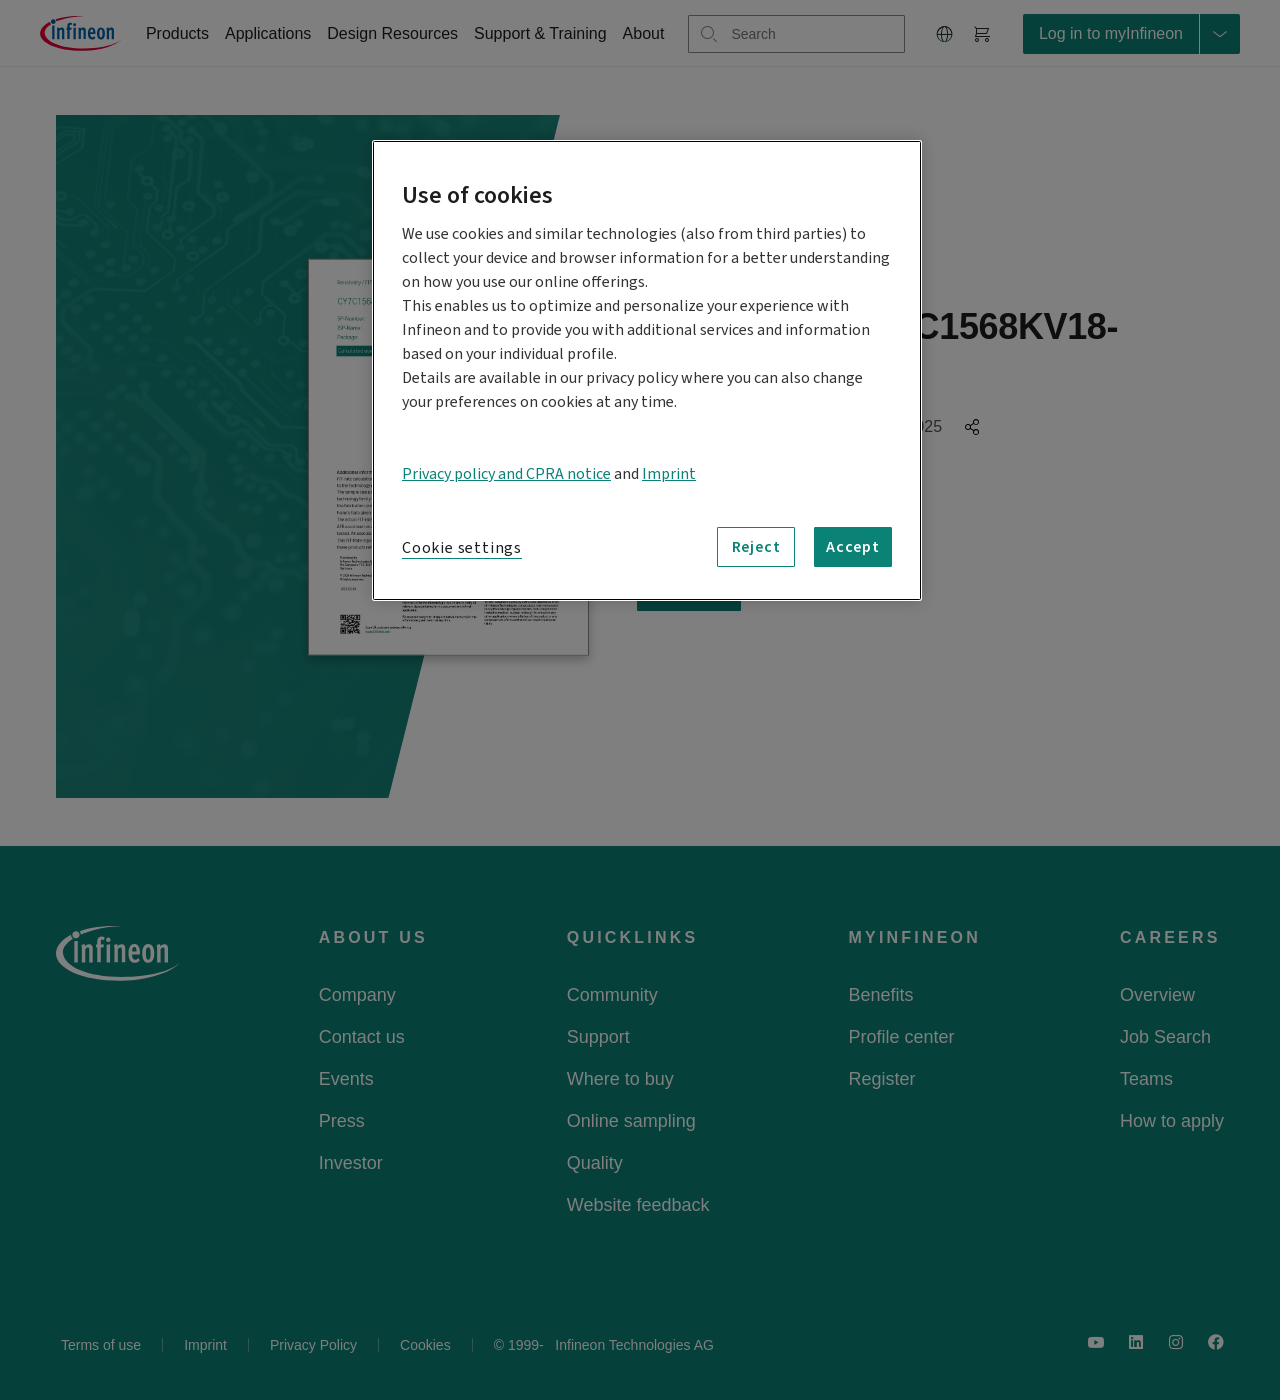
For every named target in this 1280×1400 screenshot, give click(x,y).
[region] (647, 370)
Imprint (669, 474)
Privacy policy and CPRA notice (506, 474)
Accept (853, 547)
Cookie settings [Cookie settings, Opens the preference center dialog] (462, 548)
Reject (756, 547)
